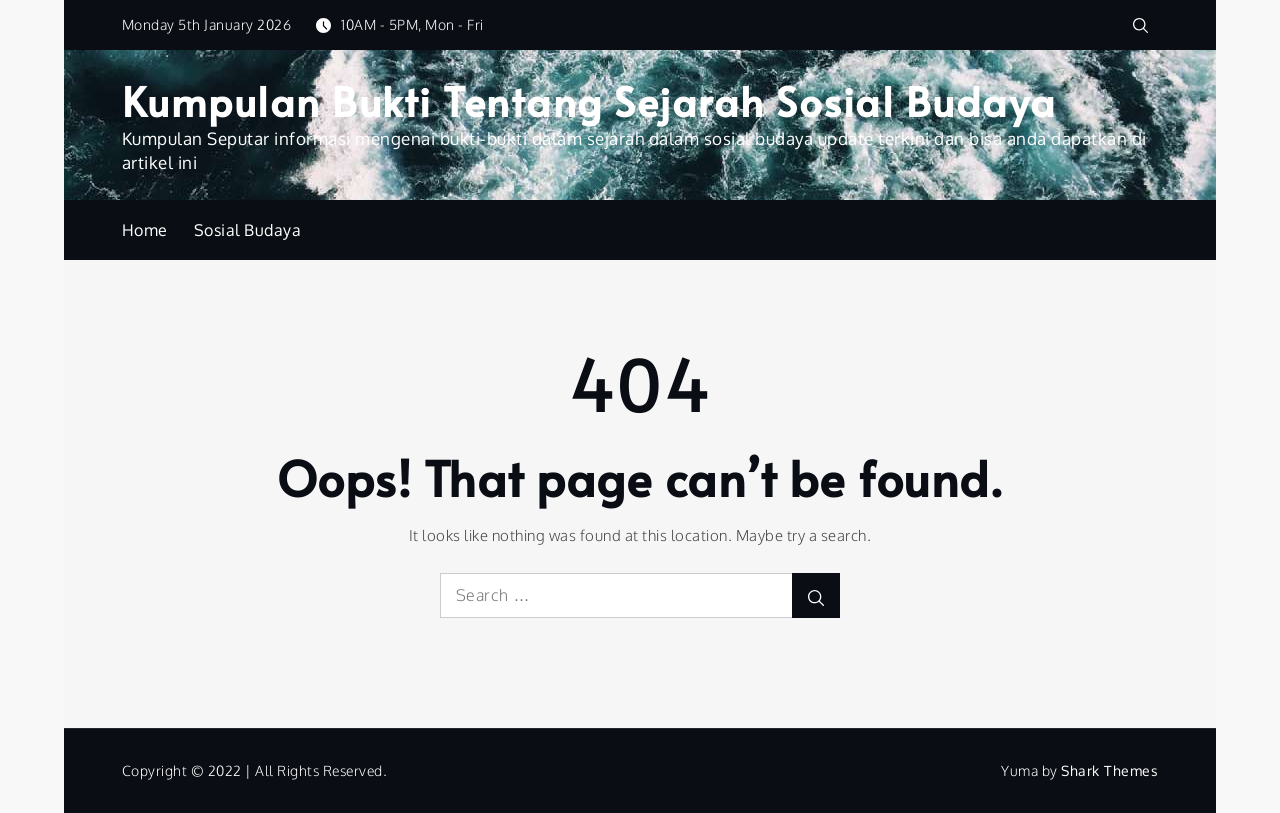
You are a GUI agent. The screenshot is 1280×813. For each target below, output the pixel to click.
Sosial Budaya (248, 230)
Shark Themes (1109, 770)
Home (145, 230)
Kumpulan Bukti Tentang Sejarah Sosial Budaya (589, 100)
